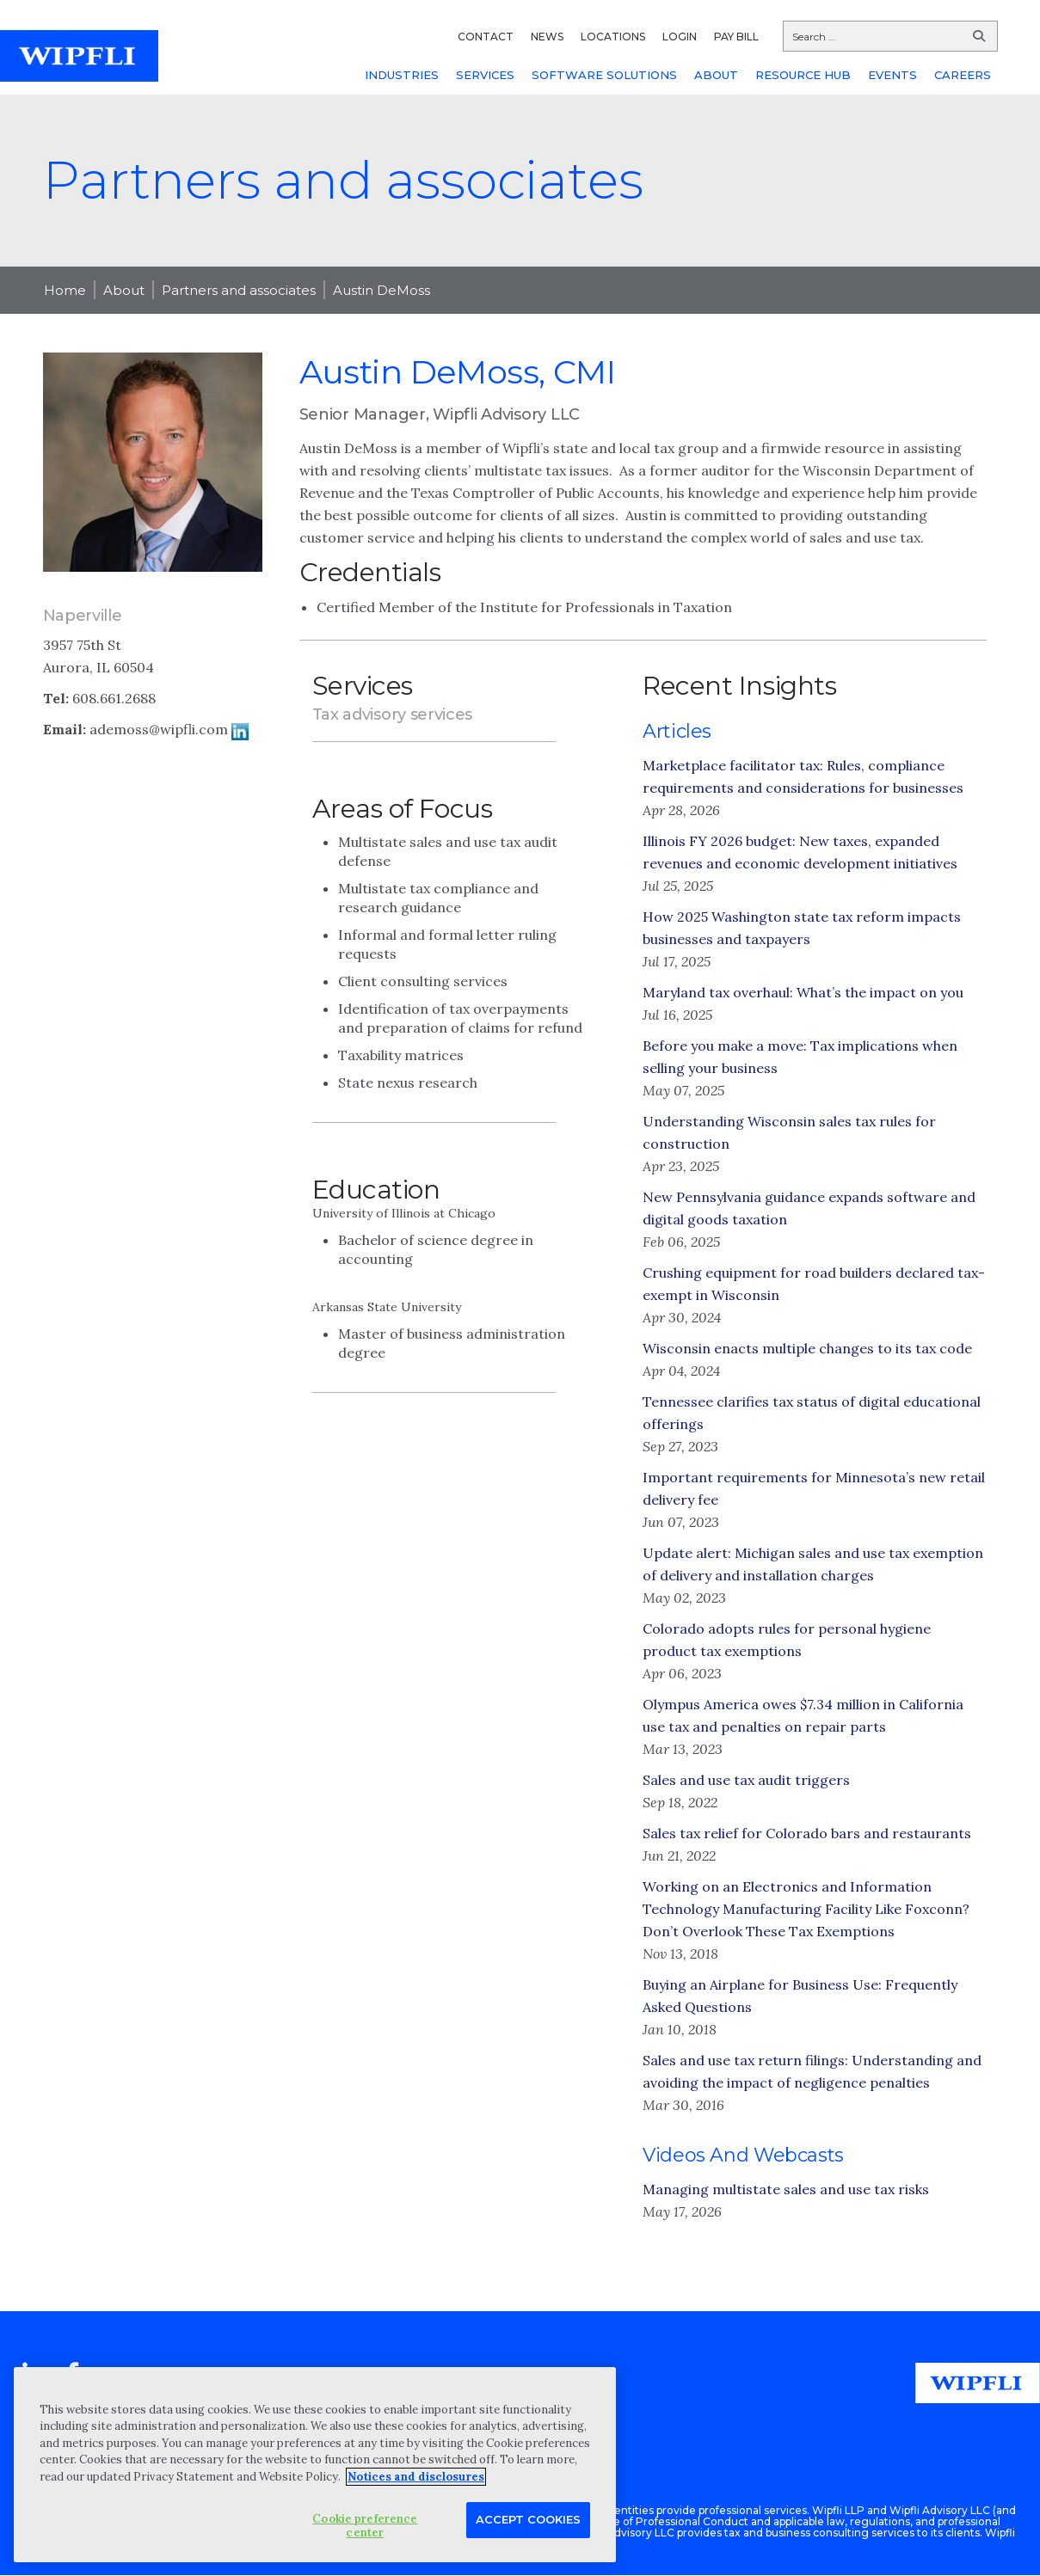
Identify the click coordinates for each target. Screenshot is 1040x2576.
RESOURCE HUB (803, 75)
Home (65, 290)
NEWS (547, 36)
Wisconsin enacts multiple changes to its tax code (807, 1348)
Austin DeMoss (381, 290)
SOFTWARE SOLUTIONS (604, 75)
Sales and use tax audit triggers (746, 1779)
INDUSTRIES (402, 75)
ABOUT (716, 75)
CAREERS (962, 75)
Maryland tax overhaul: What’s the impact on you (803, 992)
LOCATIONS (613, 36)
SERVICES (485, 75)
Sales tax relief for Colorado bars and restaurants (807, 1833)
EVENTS (892, 75)
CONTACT (486, 36)
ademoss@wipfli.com (158, 729)
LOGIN (679, 36)
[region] (315, 2464)
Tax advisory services (392, 714)
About (124, 290)
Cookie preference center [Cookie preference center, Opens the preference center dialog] (364, 2526)
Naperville (82, 615)
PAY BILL (736, 36)
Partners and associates (239, 290)
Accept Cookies (528, 2519)
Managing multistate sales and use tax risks (786, 2189)
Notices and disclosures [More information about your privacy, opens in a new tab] (416, 2476)
